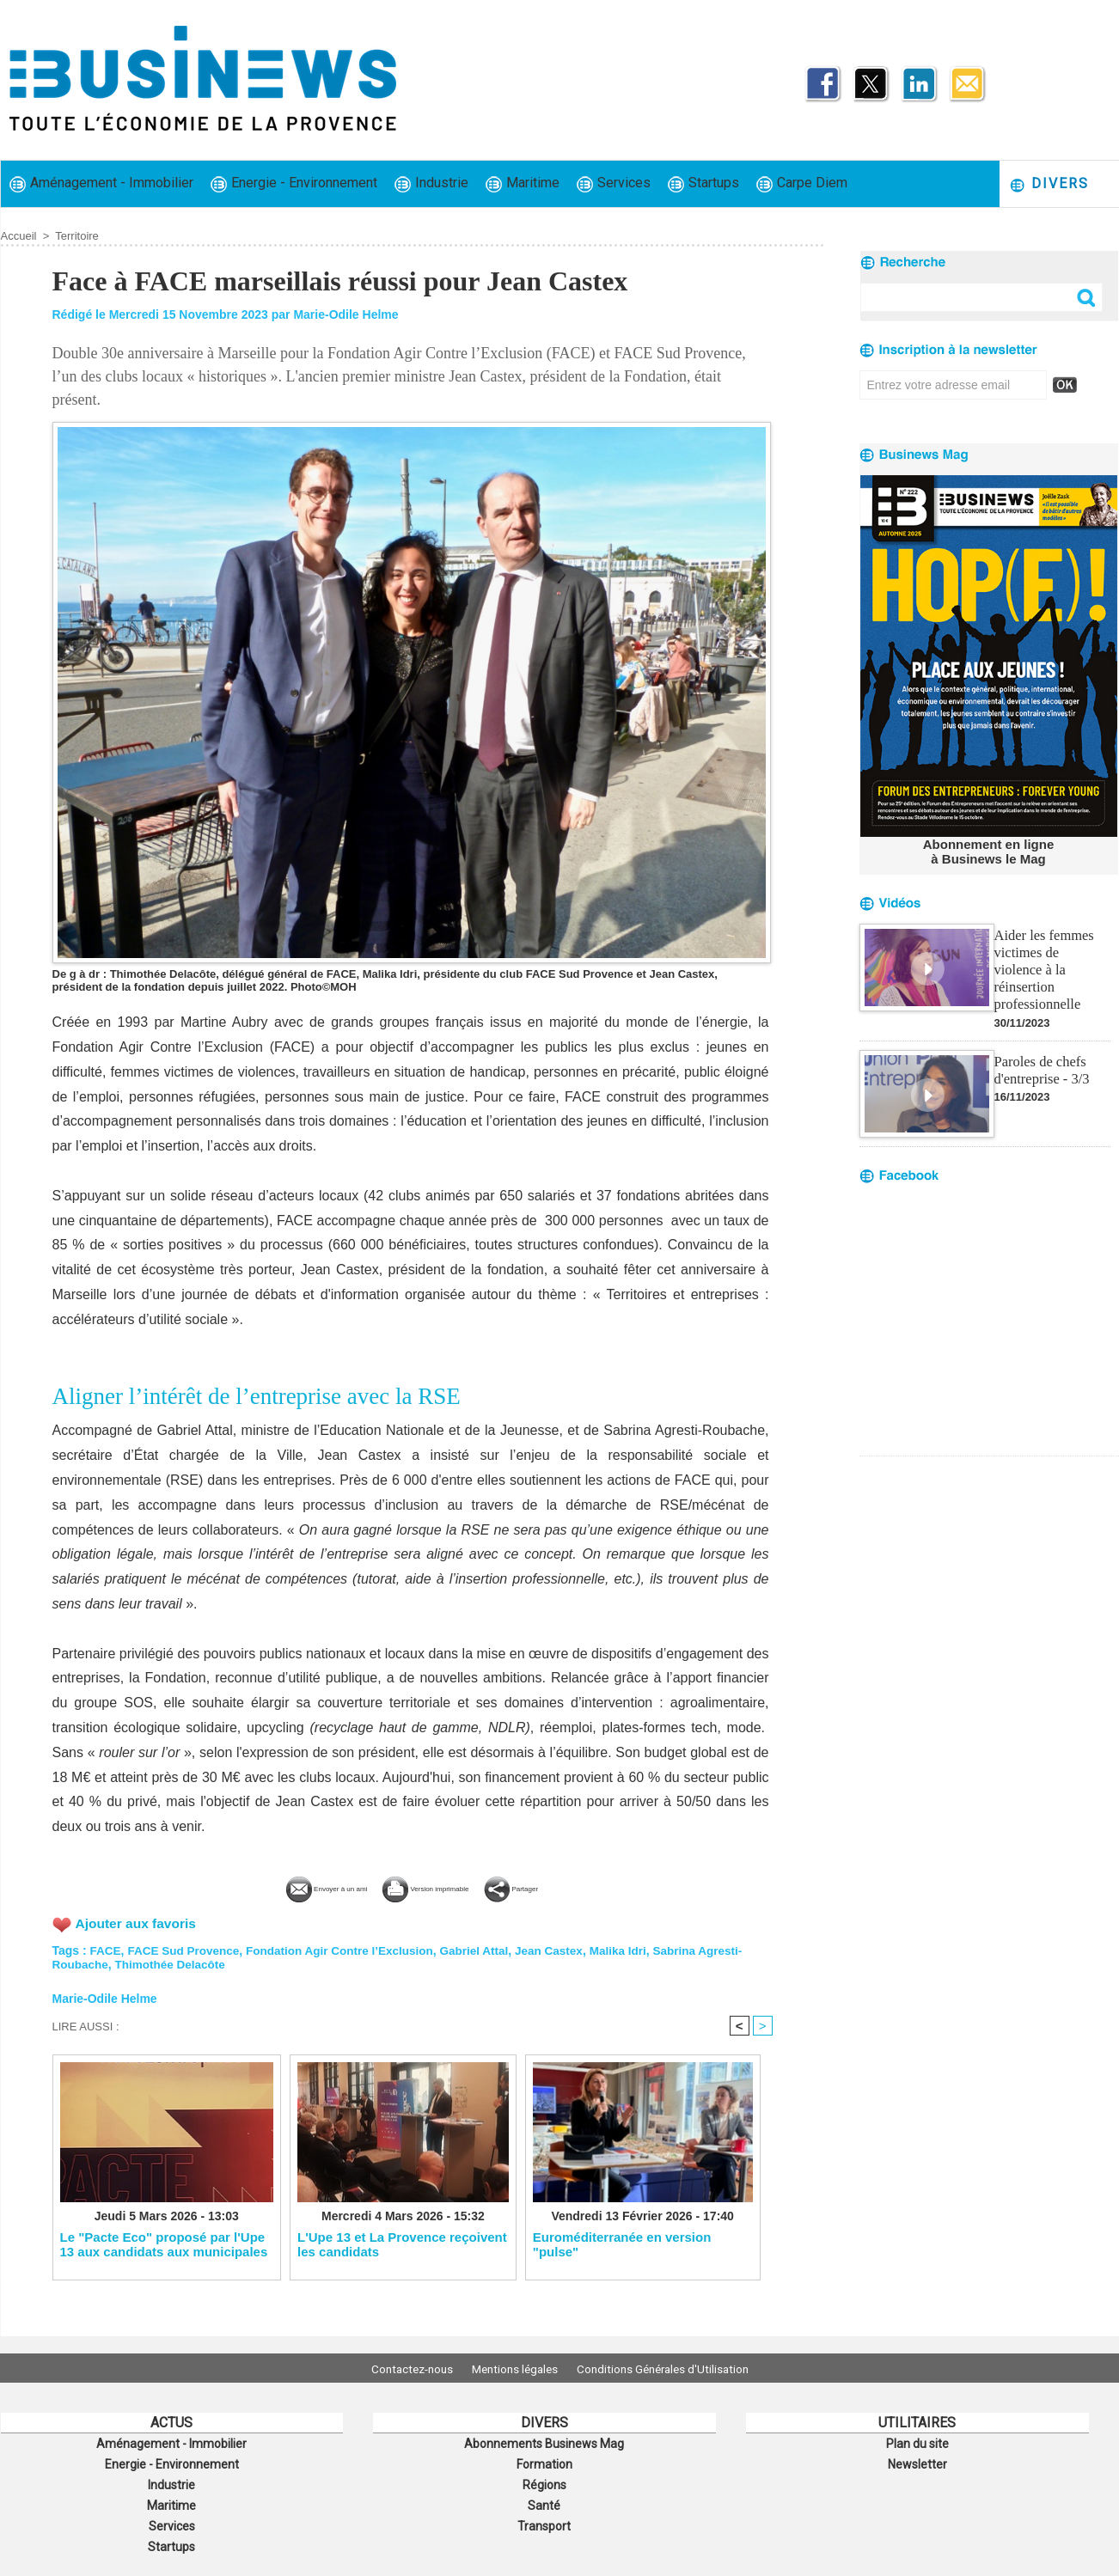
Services (614, 183)
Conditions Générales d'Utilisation (674, 2368)
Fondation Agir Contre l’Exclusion (348, 1949)
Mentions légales (515, 2368)
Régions (544, 2480)
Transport (544, 2518)
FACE (106, 1949)
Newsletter (917, 2461)
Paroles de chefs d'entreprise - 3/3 (1040, 1048)
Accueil (19, 235)
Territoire (77, 235)
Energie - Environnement (294, 183)
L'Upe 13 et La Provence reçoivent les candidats (402, 2244)
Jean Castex (564, 1949)
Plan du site (917, 2443)
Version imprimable (439, 1886)
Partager (569, 1886)
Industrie (431, 183)
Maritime (523, 183)
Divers (1049, 184)
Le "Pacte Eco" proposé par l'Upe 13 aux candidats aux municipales (164, 2244)
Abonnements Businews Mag (544, 2443)
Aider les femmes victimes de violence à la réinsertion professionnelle (1051, 957)
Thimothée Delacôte (174, 1962)
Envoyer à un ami (282, 1886)
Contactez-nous (401, 2368)
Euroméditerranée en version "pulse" (622, 2244)
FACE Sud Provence (187, 1949)
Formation (544, 2461)
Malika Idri (636, 1949)
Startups (703, 183)
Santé (544, 2499)
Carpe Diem (801, 183)
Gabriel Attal (487, 1949)
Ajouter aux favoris (138, 1921)
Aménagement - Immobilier (101, 183)
